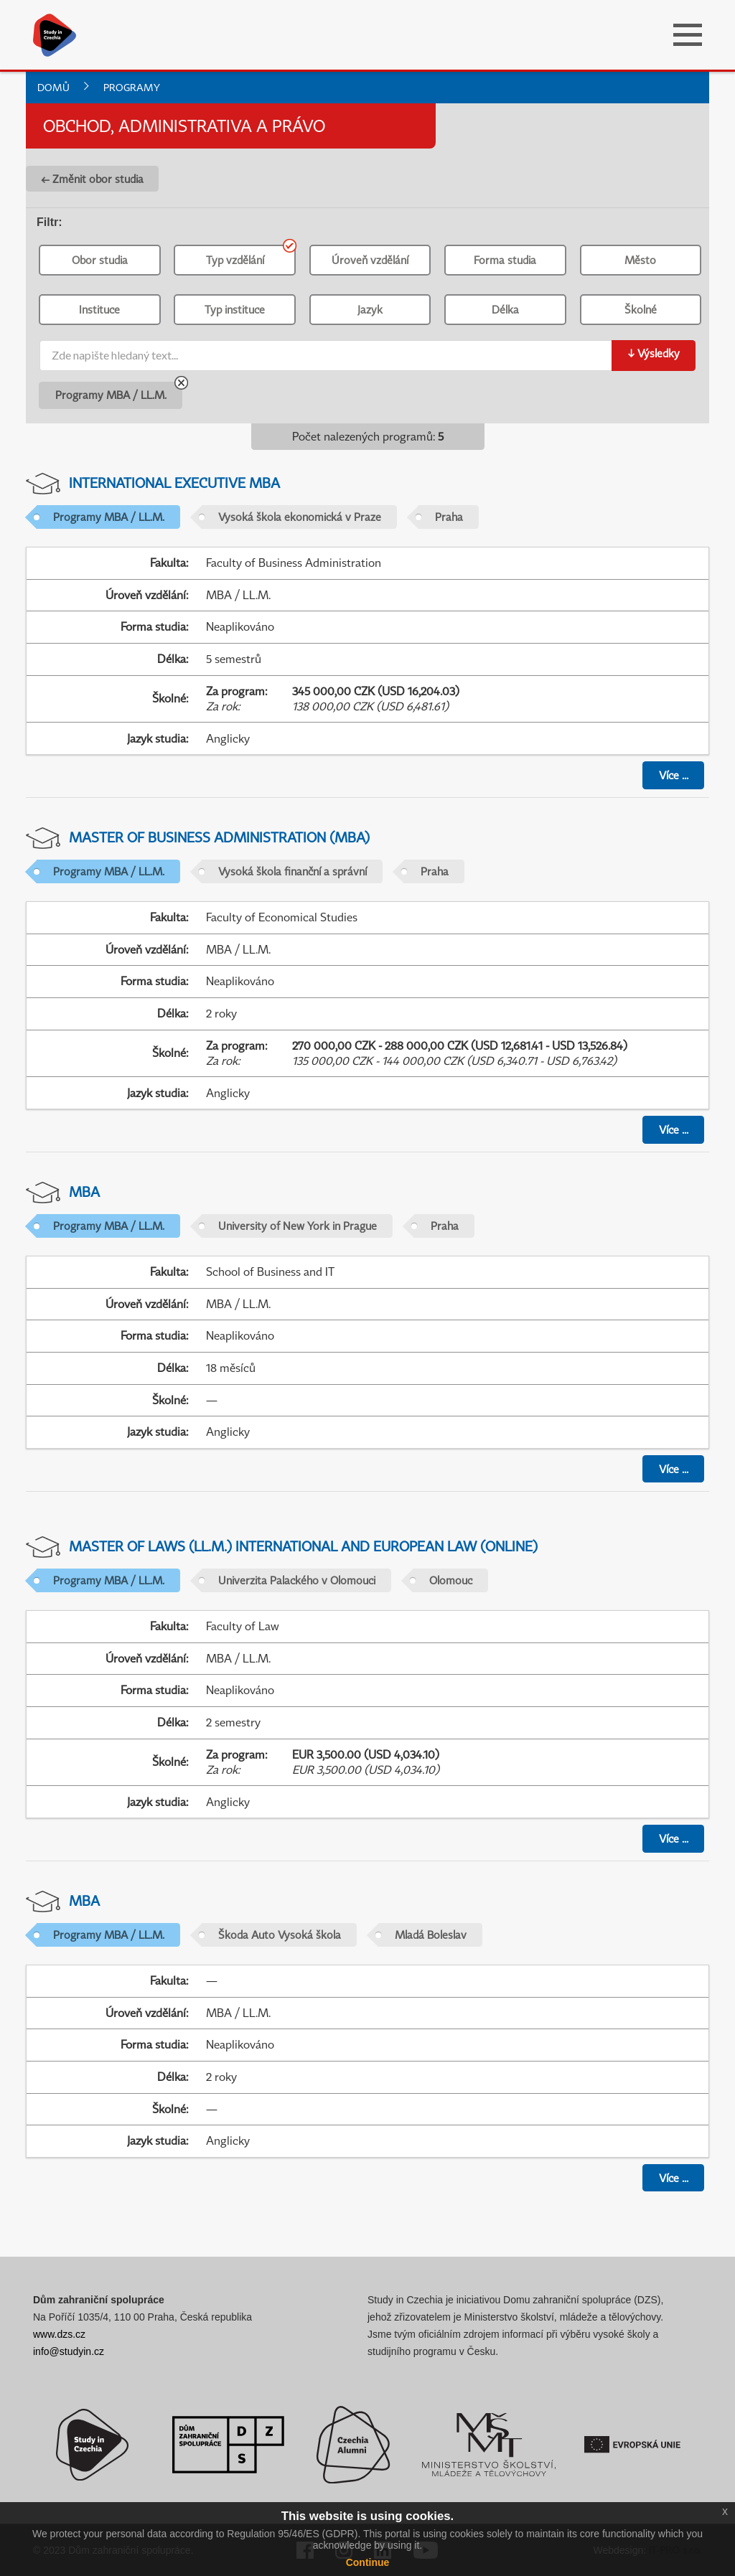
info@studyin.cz (68, 2351)
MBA (84, 1191)
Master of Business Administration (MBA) (219, 837)
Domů (53, 87)
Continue (368, 2562)
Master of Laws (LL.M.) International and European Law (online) (303, 1546)
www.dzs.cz (59, 2334)
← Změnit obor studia (92, 178)
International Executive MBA (174, 482)
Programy (131, 87)
